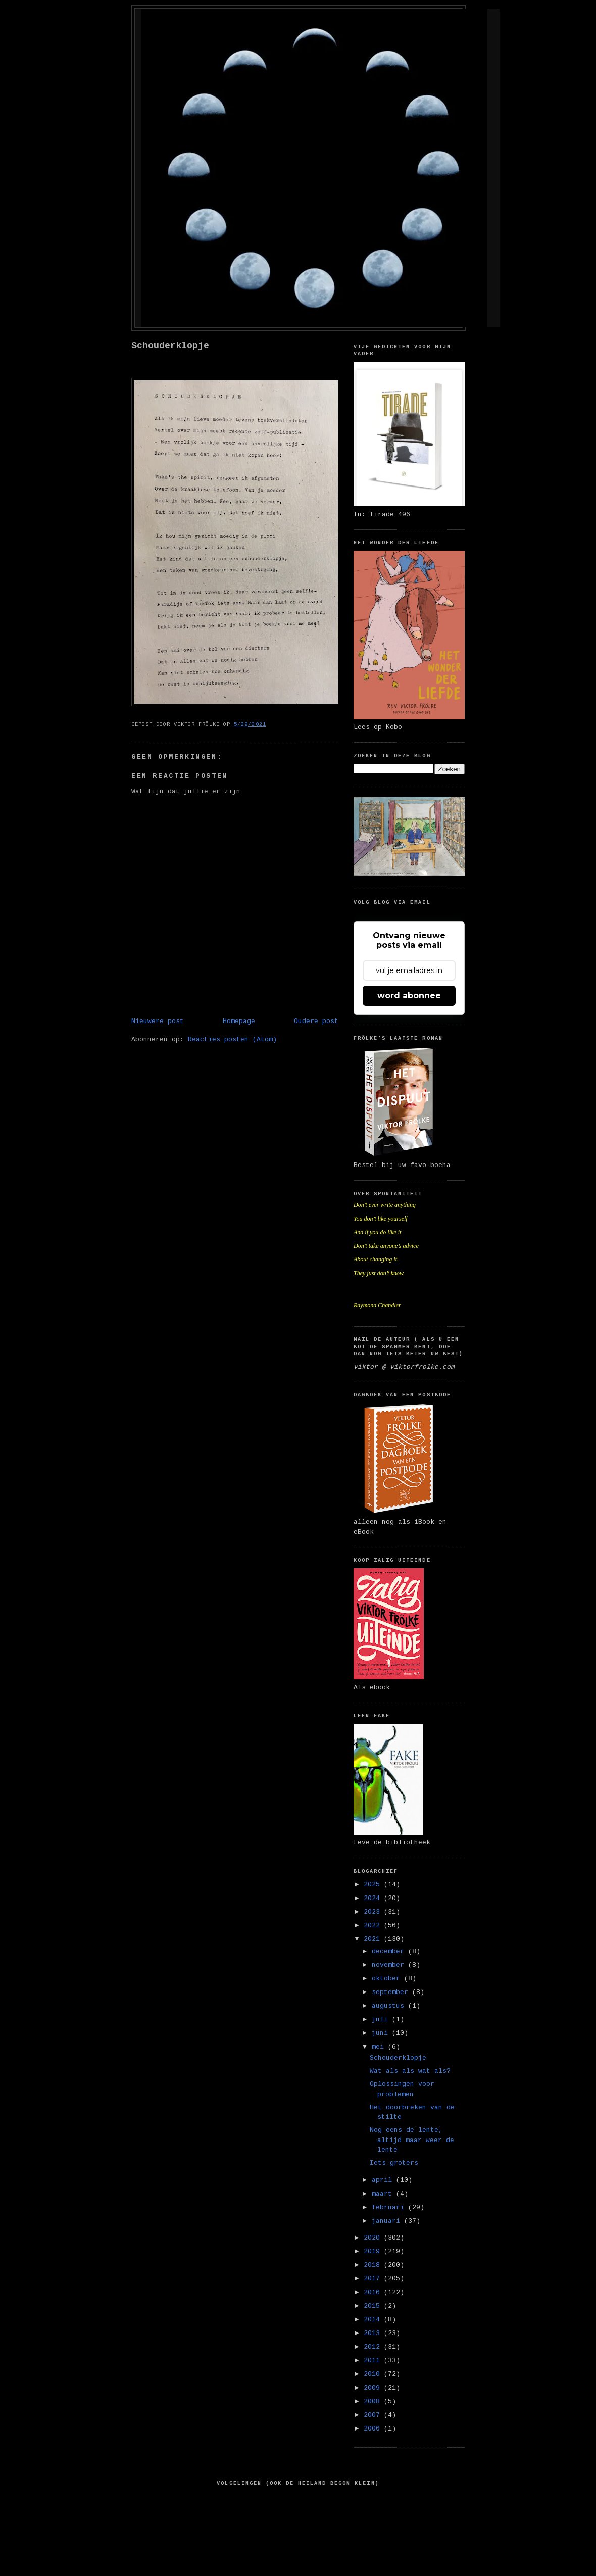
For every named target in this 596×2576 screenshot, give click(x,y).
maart (384, 2194)
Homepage (239, 1021)
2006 (374, 2429)
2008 (374, 2401)
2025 (374, 1884)
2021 (374, 1939)
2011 (374, 2360)
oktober (388, 1978)
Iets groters (394, 2163)
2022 (374, 1925)
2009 (374, 2388)
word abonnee (409, 995)
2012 (374, 2347)
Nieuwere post (157, 1021)
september (392, 1992)
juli (382, 2019)
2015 (374, 2306)
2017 (374, 2278)
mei (380, 2047)
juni (382, 2033)
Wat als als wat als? (410, 2071)
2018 (374, 2265)
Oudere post (316, 1021)
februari (390, 2207)
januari (388, 2221)
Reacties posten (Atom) (232, 1039)
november (390, 1965)
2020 (374, 2238)
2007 (374, 2415)
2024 (374, 1898)
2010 (374, 2374)
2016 (374, 2292)
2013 (374, 2333)
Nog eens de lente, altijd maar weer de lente (412, 2140)
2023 (374, 1912)
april (384, 2180)
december (390, 1951)
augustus (390, 2006)
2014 (374, 2319)
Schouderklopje (170, 346)
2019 (374, 2251)
